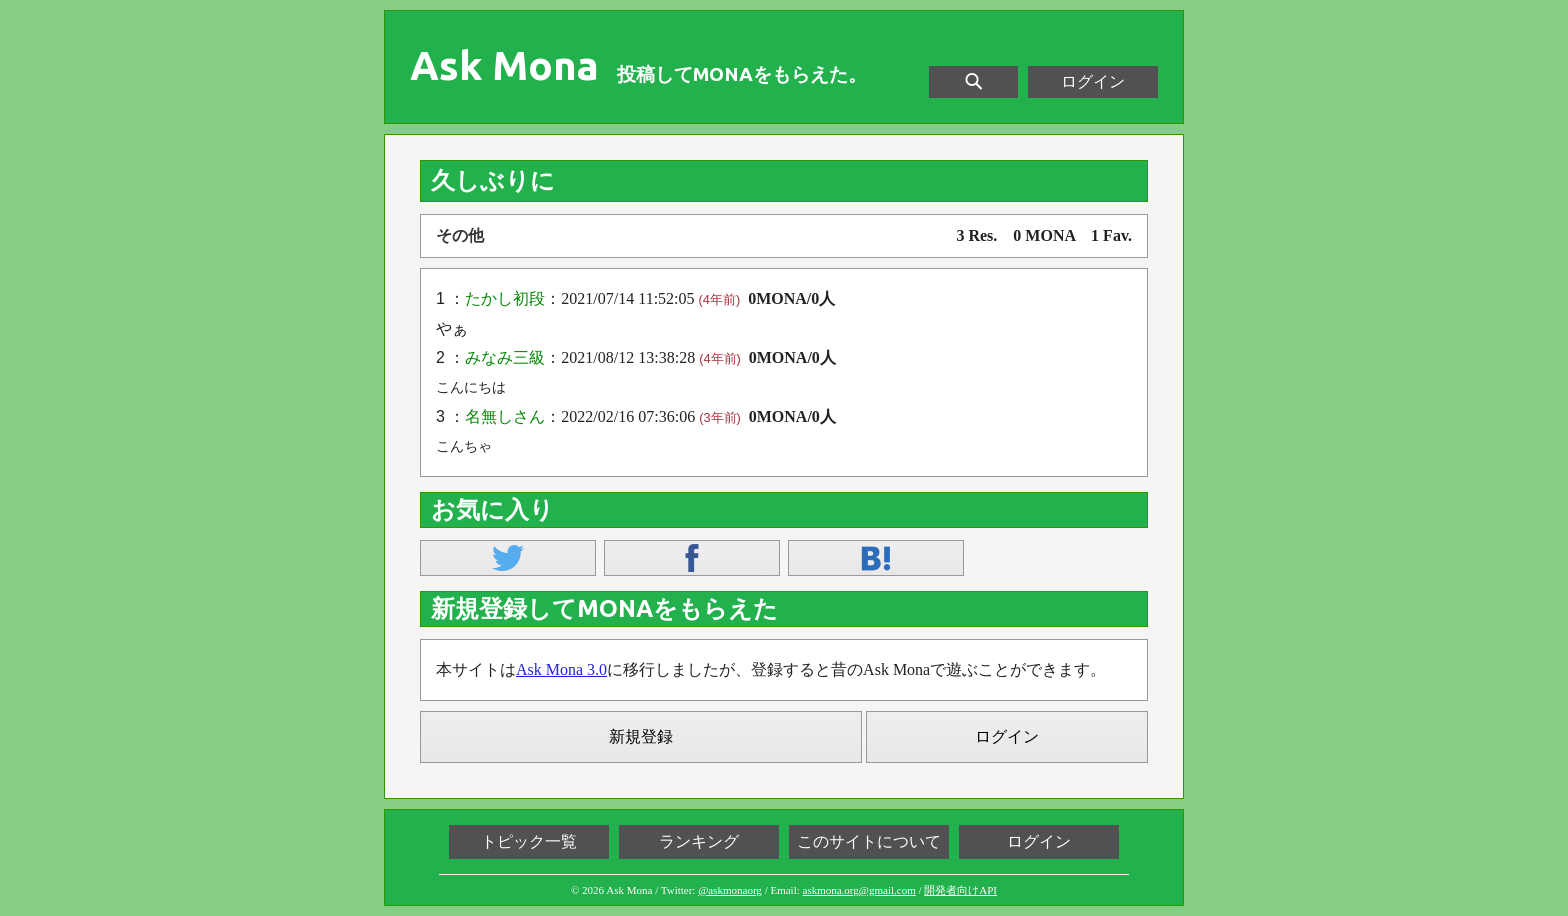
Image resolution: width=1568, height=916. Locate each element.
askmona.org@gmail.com (859, 890)
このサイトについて (869, 841)
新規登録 (641, 736)
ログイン (1093, 81)
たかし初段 (505, 298)
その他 (460, 235)
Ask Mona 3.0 (561, 669)
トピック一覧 (529, 841)
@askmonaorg (730, 890)
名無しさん (505, 416)
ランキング (699, 841)
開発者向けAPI (960, 890)
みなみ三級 (505, 357)
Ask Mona (504, 66)
